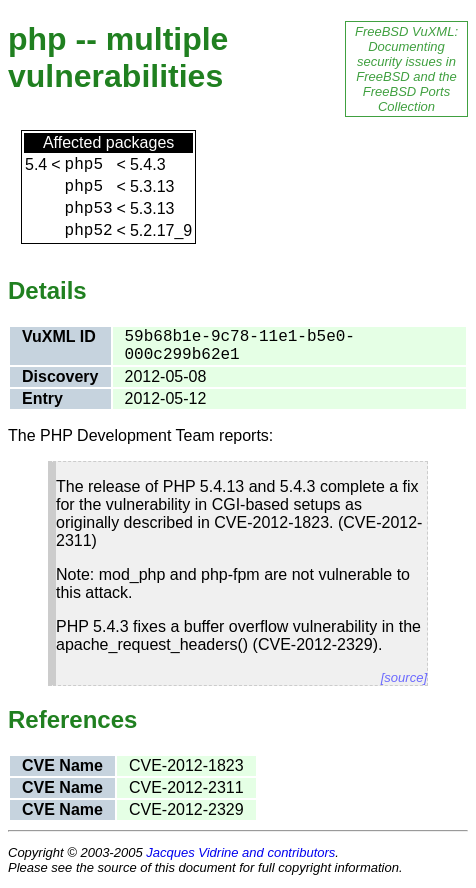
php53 (89, 209)
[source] (404, 677)
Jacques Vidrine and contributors (240, 852)
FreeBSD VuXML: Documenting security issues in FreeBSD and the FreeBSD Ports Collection (406, 69)
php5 (84, 165)
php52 (89, 231)
